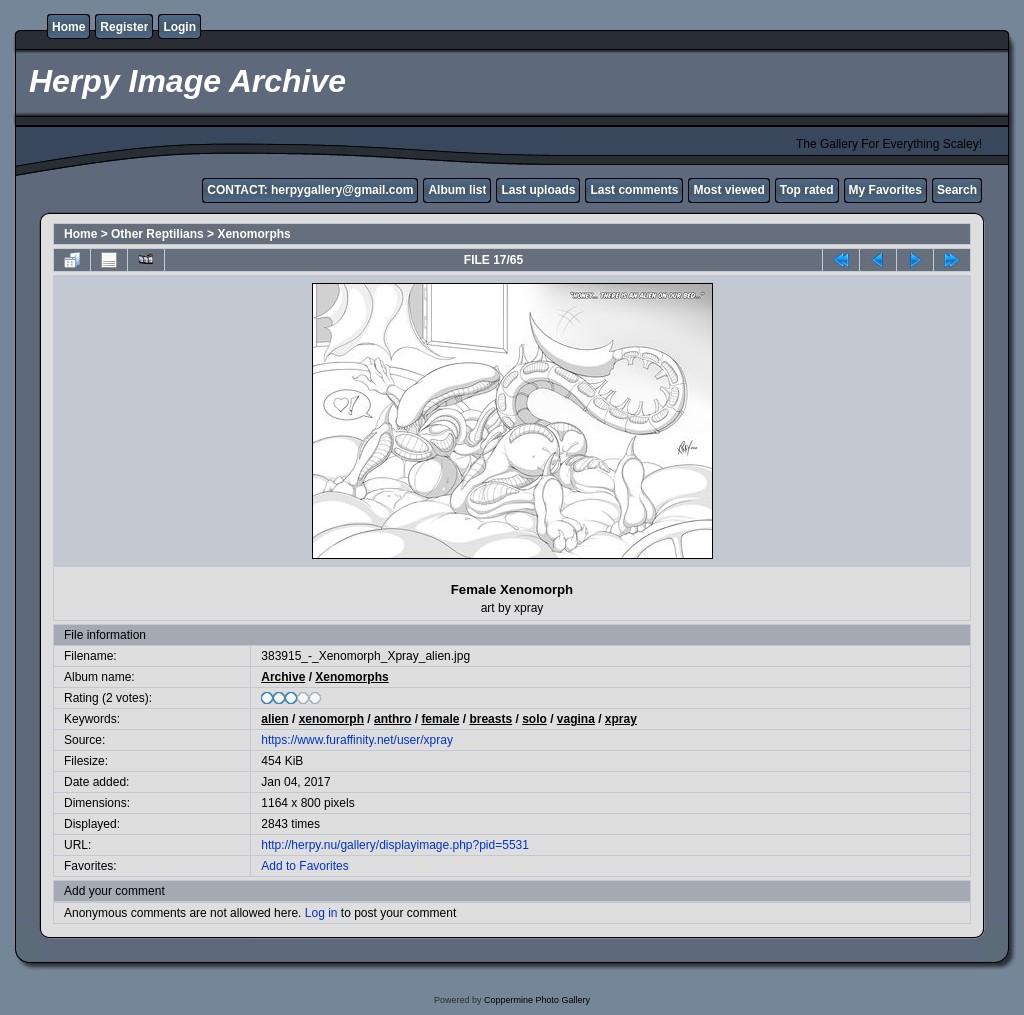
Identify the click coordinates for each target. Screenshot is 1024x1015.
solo (534, 719)
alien (274, 719)
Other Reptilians (157, 234)
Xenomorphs (253, 234)
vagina (576, 719)
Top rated (807, 190)
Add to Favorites (304, 866)
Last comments (634, 190)
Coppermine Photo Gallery (537, 1000)
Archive (283, 677)
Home (68, 27)
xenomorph (331, 719)
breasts (490, 719)
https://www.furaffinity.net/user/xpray (357, 740)
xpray (621, 719)
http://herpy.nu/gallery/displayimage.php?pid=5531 (395, 845)
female (440, 719)
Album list (457, 190)
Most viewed (728, 190)
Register (124, 27)
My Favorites (885, 190)
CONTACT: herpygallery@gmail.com (310, 190)
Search (957, 190)
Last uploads (538, 190)
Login (179, 27)
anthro (392, 719)
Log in (321, 913)
